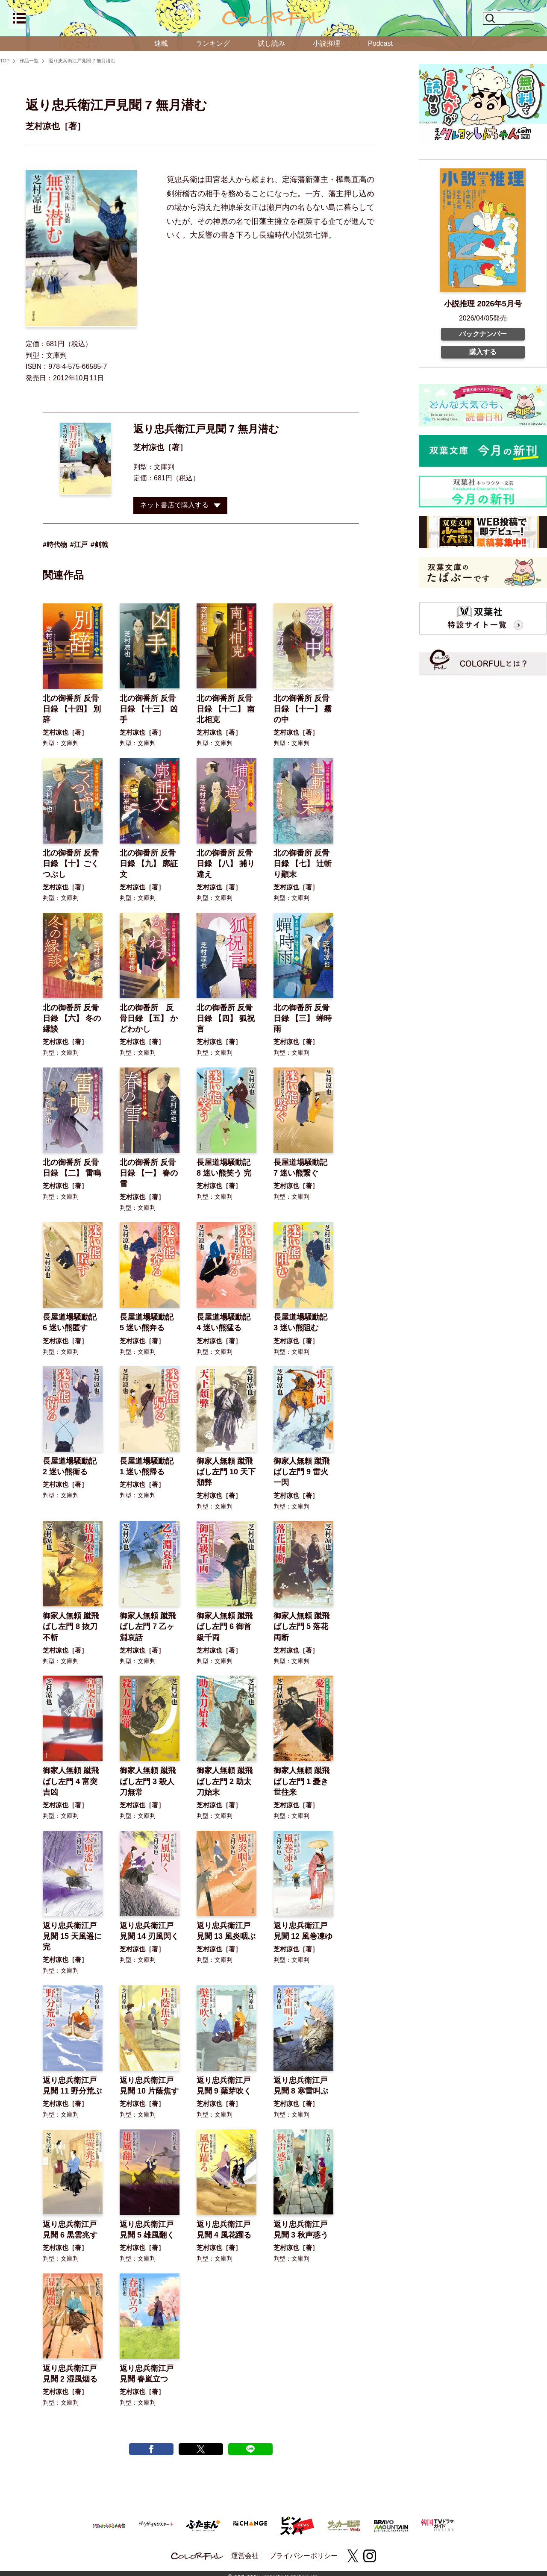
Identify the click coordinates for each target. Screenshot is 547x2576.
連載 (161, 43)
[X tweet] (201, 2449)
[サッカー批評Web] (344, 2524)
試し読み (271, 43)
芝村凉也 (148, 447)
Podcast (380, 43)
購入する (483, 352)
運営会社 (245, 2555)
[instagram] (369, 2556)
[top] (273, 18)
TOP (4, 60)
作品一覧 (29, 60)
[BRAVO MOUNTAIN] (391, 2524)
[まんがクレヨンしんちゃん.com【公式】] (109, 2524)
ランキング (213, 43)
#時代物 (55, 544)
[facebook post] (151, 2449)
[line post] (250, 2449)
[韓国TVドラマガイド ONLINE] (438, 2523)
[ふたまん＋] (203, 2524)
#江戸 (79, 544)
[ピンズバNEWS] (297, 2521)
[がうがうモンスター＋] (156, 2525)
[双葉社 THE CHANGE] (250, 2525)
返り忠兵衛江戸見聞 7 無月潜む (82, 60)
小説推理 (326, 43)
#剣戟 (99, 544)
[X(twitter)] (352, 2556)
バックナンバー (483, 334)
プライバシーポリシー (303, 2555)
